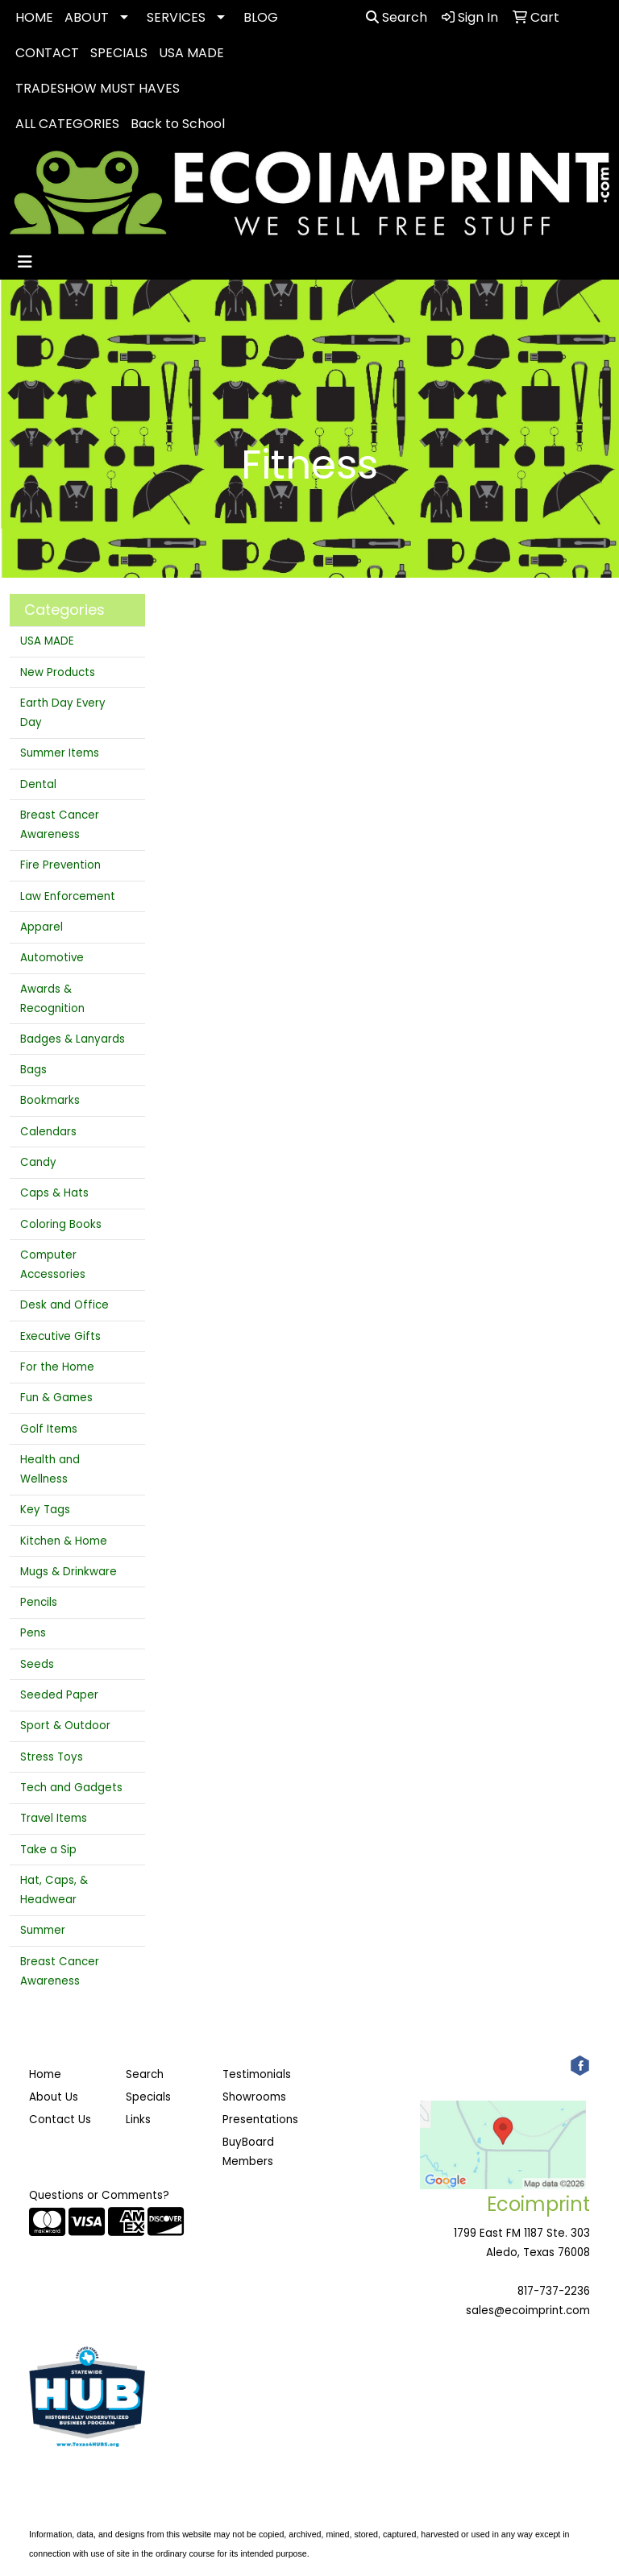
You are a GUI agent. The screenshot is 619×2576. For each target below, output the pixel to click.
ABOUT (86, 17)
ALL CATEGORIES (67, 123)
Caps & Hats (54, 1193)
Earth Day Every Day (63, 712)
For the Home (57, 1367)
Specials (148, 2097)
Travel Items (53, 1818)
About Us (53, 2097)
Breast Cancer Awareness (59, 824)
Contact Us (60, 2119)
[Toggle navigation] (25, 262)
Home (45, 2074)
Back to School (178, 123)
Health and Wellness (50, 1469)
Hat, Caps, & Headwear (54, 1890)
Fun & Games (56, 1397)
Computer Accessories (52, 1264)
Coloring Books (61, 1224)
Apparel (41, 927)
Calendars (48, 1131)
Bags (33, 1069)
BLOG (260, 17)
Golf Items (48, 1429)
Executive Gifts (60, 1336)
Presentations (260, 2119)
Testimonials (256, 2074)
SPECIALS (118, 53)
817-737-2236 (553, 2291)
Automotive (52, 957)
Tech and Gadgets (71, 1787)
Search (396, 17)
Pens (33, 1633)
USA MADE (191, 53)
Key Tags (45, 1509)
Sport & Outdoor (65, 1725)
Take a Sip (48, 1849)
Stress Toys (51, 1757)
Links (138, 2119)
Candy (38, 1162)
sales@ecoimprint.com (528, 2310)
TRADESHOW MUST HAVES (97, 88)
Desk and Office (64, 1305)
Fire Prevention (60, 865)
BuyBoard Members (248, 2151)
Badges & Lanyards (72, 1039)
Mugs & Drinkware (68, 1571)
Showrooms (254, 2097)
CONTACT (47, 53)
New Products (57, 672)
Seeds (37, 1664)
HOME (34, 17)
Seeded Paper (59, 1695)
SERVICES (176, 17)
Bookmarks (50, 1100)
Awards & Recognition (52, 998)
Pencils (38, 1602)
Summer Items (59, 753)
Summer (42, 1930)
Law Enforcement (67, 896)
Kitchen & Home (63, 1541)
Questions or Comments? (99, 2195)
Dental (38, 784)
